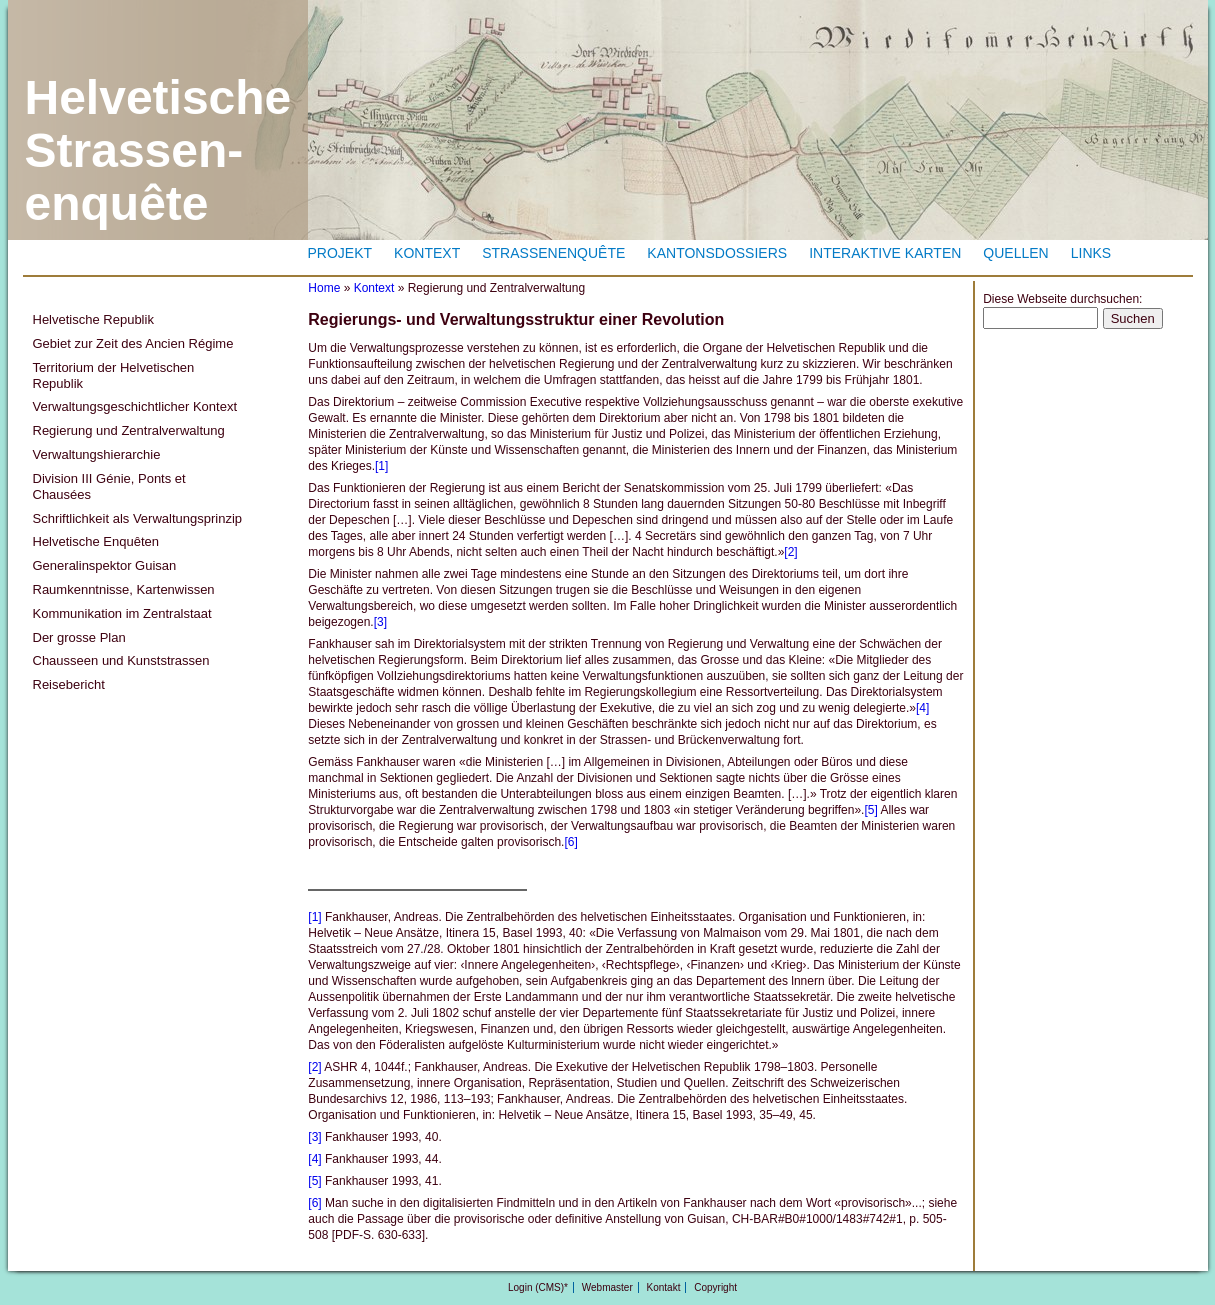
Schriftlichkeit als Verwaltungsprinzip (138, 518)
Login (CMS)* (538, 1287)
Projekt (340, 253)
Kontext (427, 253)
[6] (570, 842)
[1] (381, 466)
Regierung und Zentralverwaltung (129, 430)
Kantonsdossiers (717, 253)
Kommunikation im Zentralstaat (122, 613)
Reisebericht (69, 684)
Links (1091, 253)
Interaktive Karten (885, 253)
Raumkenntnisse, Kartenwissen (124, 589)
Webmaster (607, 1287)
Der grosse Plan (79, 637)
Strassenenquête (553, 253)
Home (324, 288)
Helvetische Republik (93, 319)
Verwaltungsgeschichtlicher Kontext (135, 406)
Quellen (1015, 253)
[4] (922, 708)
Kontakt (664, 1287)
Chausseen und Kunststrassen (121, 660)
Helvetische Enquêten (96, 541)
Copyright (715, 1287)
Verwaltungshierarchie (97, 454)
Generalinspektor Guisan (105, 565)
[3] (380, 622)
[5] (870, 810)
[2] (790, 552)
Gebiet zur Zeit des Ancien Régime (133, 343)
